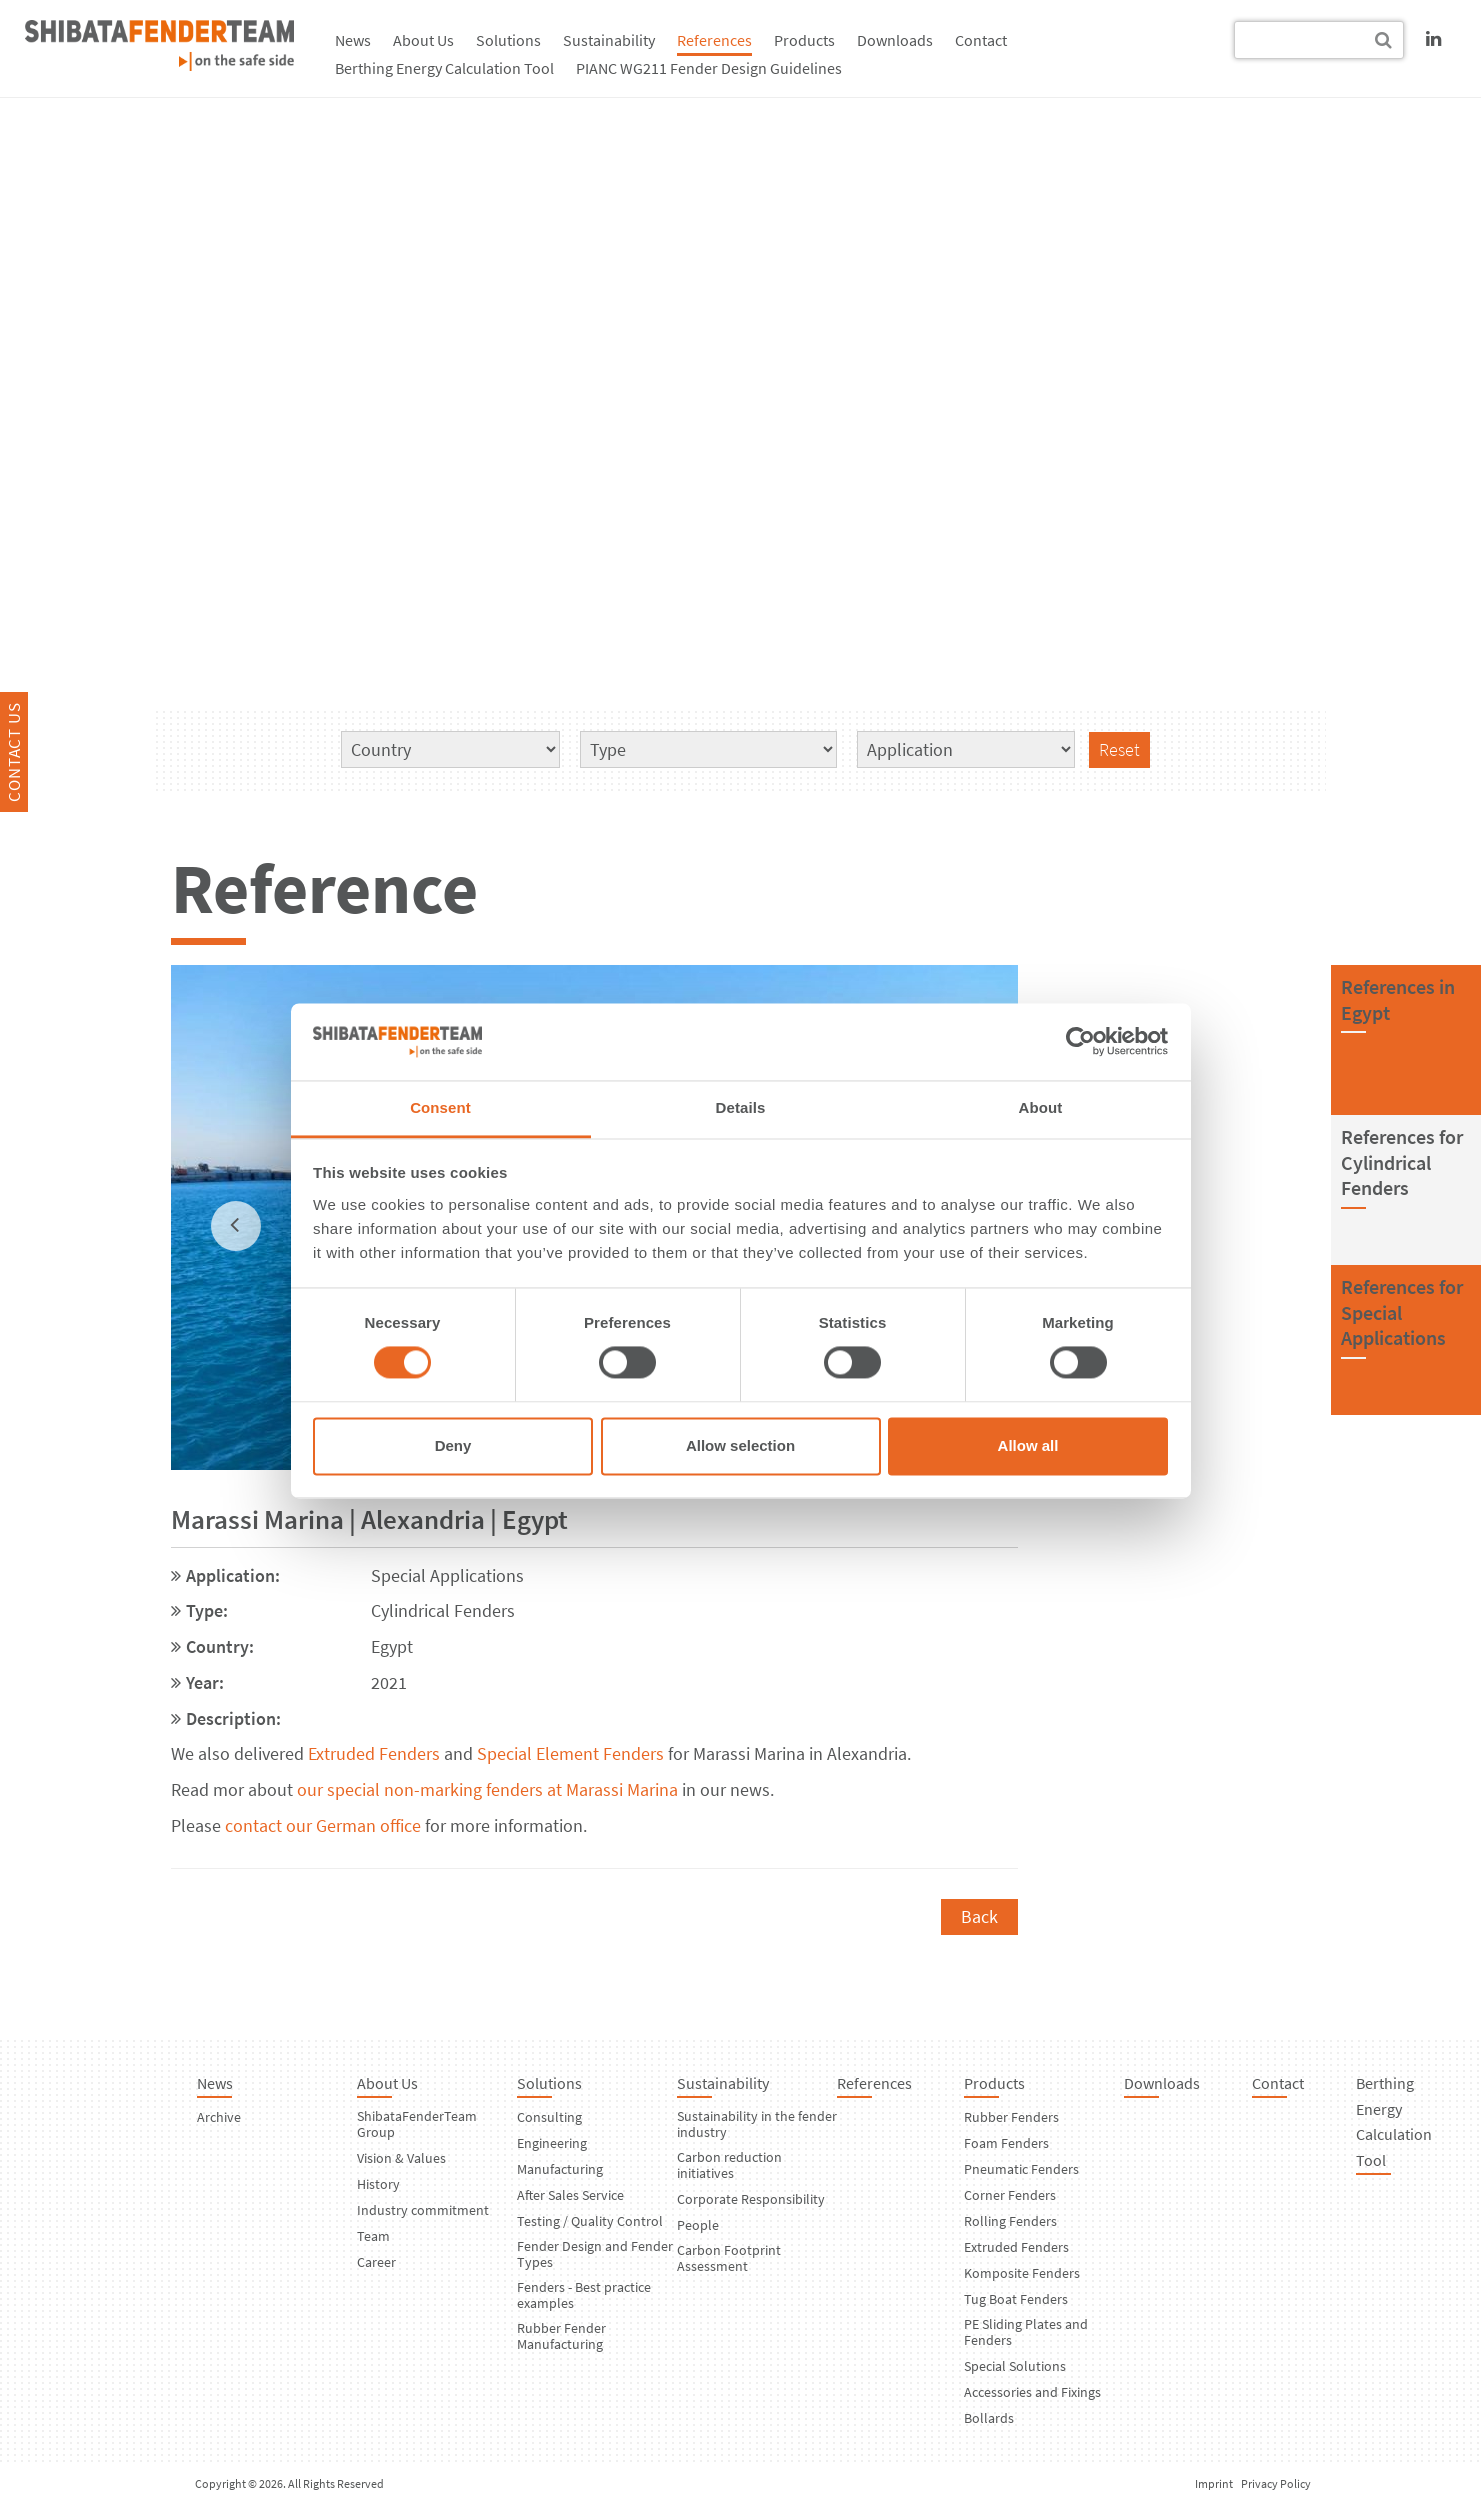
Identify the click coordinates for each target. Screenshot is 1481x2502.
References (714, 40)
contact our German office (323, 1825)
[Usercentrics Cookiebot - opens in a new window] (1080, 1042)
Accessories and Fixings (1032, 2392)
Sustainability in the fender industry (757, 2124)
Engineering (552, 2143)
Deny (453, 1445)
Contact (981, 40)
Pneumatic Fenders (1021, 2169)
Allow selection (740, 1445)
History (378, 2184)
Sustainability (609, 40)
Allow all (1028, 1445)
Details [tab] (741, 1107)
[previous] (236, 1226)
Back (979, 1916)
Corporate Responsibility (751, 2199)
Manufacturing (560, 2169)
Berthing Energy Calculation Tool (444, 68)
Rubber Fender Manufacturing (561, 2336)
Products (804, 40)
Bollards (989, 2418)
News (353, 40)
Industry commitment (423, 2210)
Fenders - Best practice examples (584, 2295)
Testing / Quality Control (590, 2221)
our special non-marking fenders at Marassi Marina (487, 1789)
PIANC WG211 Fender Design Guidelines (709, 68)
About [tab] (1041, 1107)
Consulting (549, 2117)
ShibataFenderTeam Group (417, 2124)
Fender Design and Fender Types (595, 2254)
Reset (1119, 749)
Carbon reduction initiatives (729, 2165)
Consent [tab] (440, 1107)
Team (373, 2236)
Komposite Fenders (1022, 2273)
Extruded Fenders (374, 1753)
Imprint (1214, 2483)
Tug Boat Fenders (1016, 2299)
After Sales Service (570, 2195)
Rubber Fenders (1011, 2117)
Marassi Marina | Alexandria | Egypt (369, 1519)
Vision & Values (401, 2158)
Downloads (895, 40)
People (698, 2225)
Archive (219, 2117)
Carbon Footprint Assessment (729, 2258)
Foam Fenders (1006, 2143)
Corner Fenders (1010, 2195)
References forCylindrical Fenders (1402, 1162)
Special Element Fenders (570, 1753)
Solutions (508, 40)
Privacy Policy (1276, 2483)
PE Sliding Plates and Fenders (1026, 2332)
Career (376, 2262)
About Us (423, 40)
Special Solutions (1015, 2366)
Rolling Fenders (1010, 2221)
